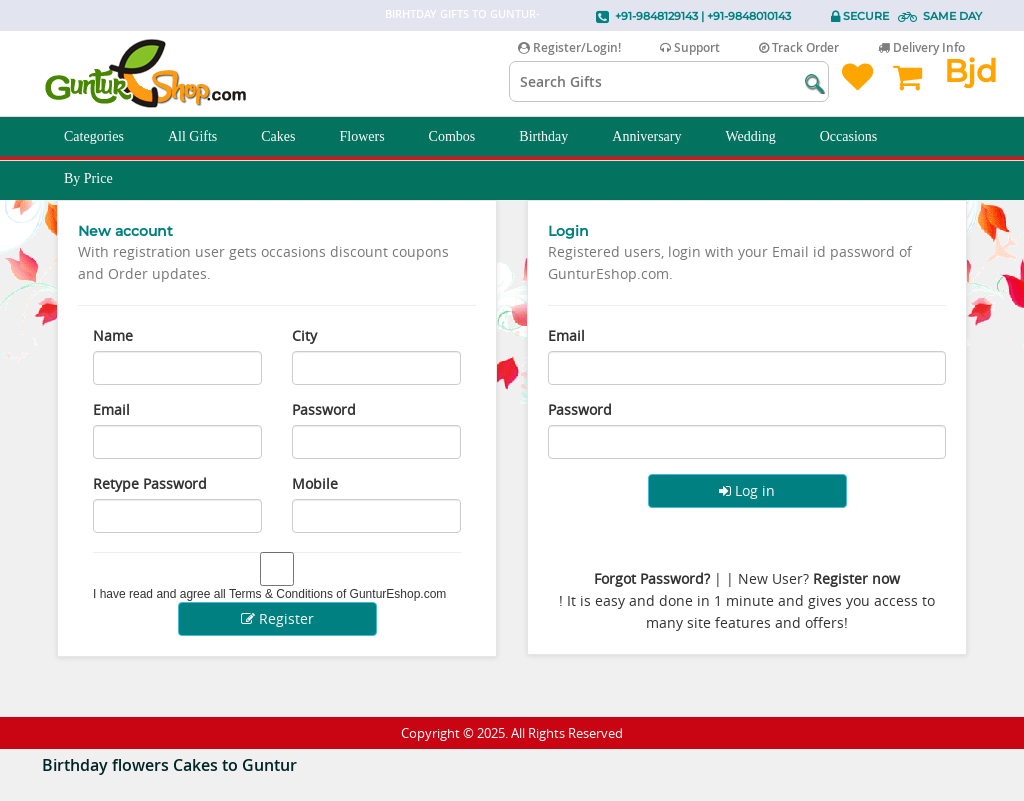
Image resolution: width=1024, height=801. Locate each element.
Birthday (554, 137)
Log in (747, 490)
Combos (463, 137)
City (304, 335)
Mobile (315, 483)
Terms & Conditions (281, 594)
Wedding (762, 137)
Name (113, 335)
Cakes (289, 137)
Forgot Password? (652, 578)
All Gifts (203, 137)
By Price (99, 179)
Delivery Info (921, 47)
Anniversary (657, 137)
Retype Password (150, 483)
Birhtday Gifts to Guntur (460, 13)
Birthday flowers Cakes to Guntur (169, 765)
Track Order (799, 47)
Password (324, 409)
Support (690, 47)
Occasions (860, 137)
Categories (105, 137)
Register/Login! (569, 47)
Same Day (952, 16)
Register (277, 618)
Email (111, 409)
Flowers (372, 137)
